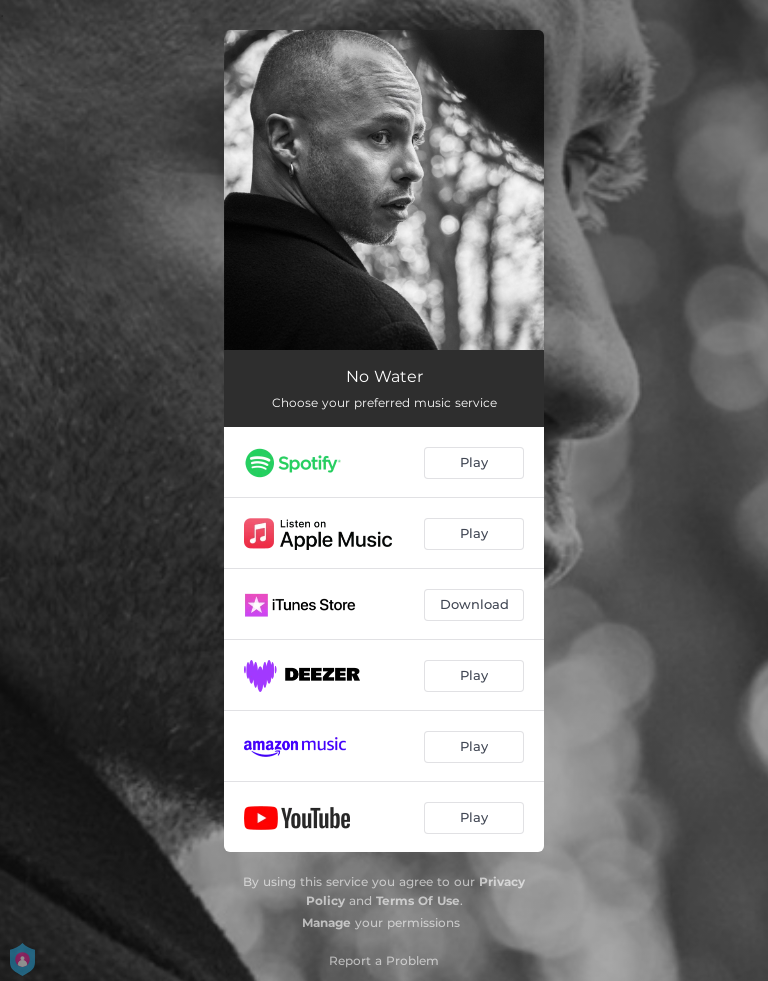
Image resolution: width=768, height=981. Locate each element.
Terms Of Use (418, 900)
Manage (326, 922)
